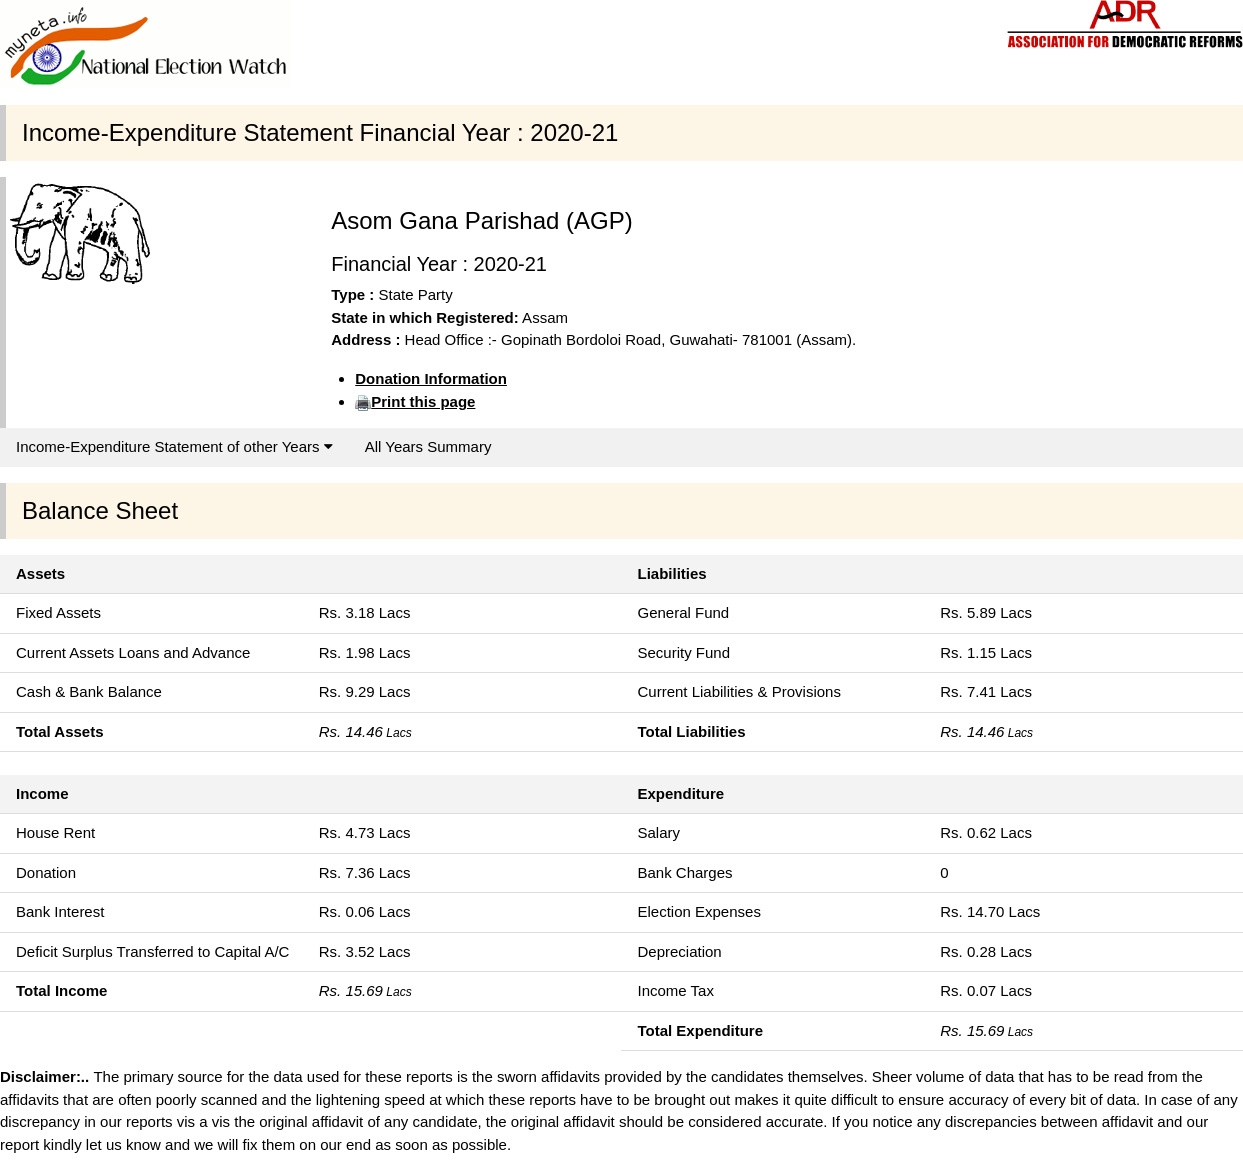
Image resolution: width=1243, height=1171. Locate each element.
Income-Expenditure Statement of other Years (174, 446)
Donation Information (431, 378)
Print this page (423, 401)
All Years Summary (428, 446)
